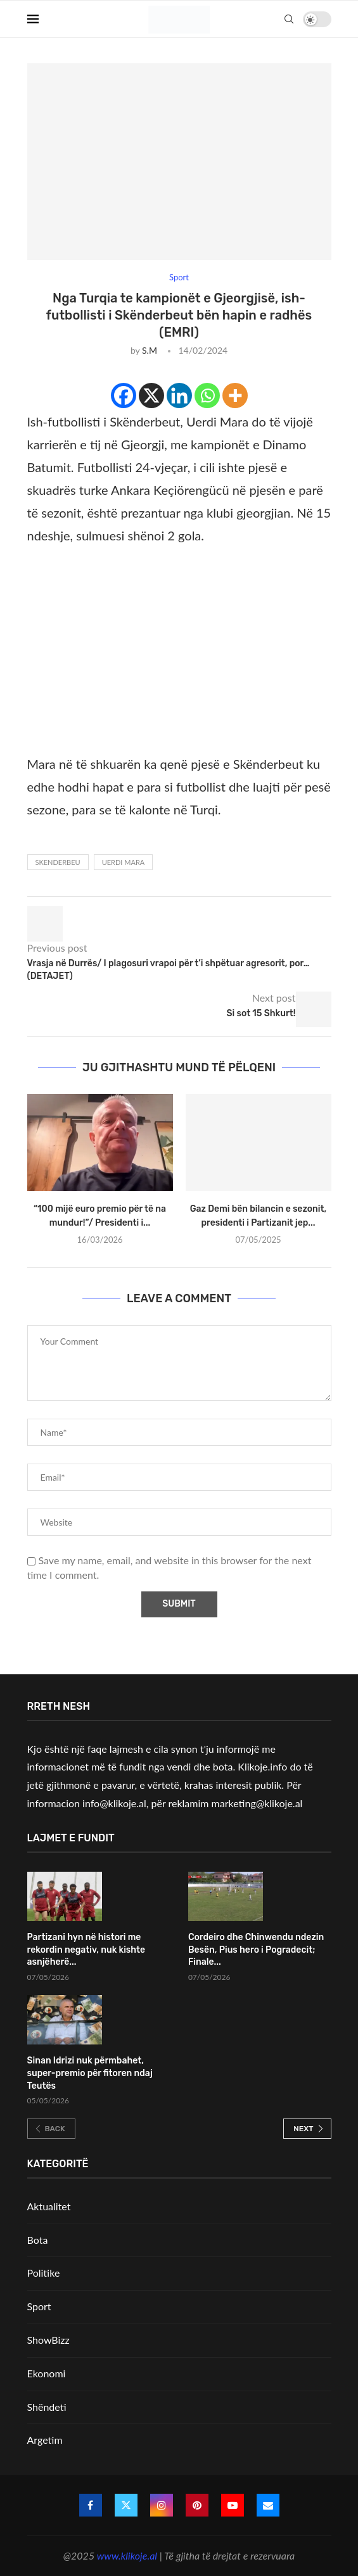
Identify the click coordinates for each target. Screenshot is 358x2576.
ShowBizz (48, 2340)
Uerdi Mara (123, 862)
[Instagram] (161, 2505)
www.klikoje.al (127, 2555)
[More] (235, 395)
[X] (151, 395)
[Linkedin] (179, 395)
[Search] (289, 19)
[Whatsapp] (207, 395)
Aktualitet (49, 2206)
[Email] (268, 2505)
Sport (39, 2306)
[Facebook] (123, 395)
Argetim (45, 2440)
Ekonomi (46, 2373)
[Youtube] (232, 2505)
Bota (37, 2240)
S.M (149, 350)
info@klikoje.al (114, 1803)
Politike (43, 2273)
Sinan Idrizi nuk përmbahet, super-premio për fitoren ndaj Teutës (90, 2073)
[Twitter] (126, 2505)
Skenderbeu (57, 862)
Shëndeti (47, 2407)
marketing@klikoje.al (257, 1803)
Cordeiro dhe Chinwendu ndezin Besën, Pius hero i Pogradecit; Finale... (256, 1949)
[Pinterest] (197, 2505)
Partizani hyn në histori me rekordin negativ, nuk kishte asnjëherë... (86, 1949)
